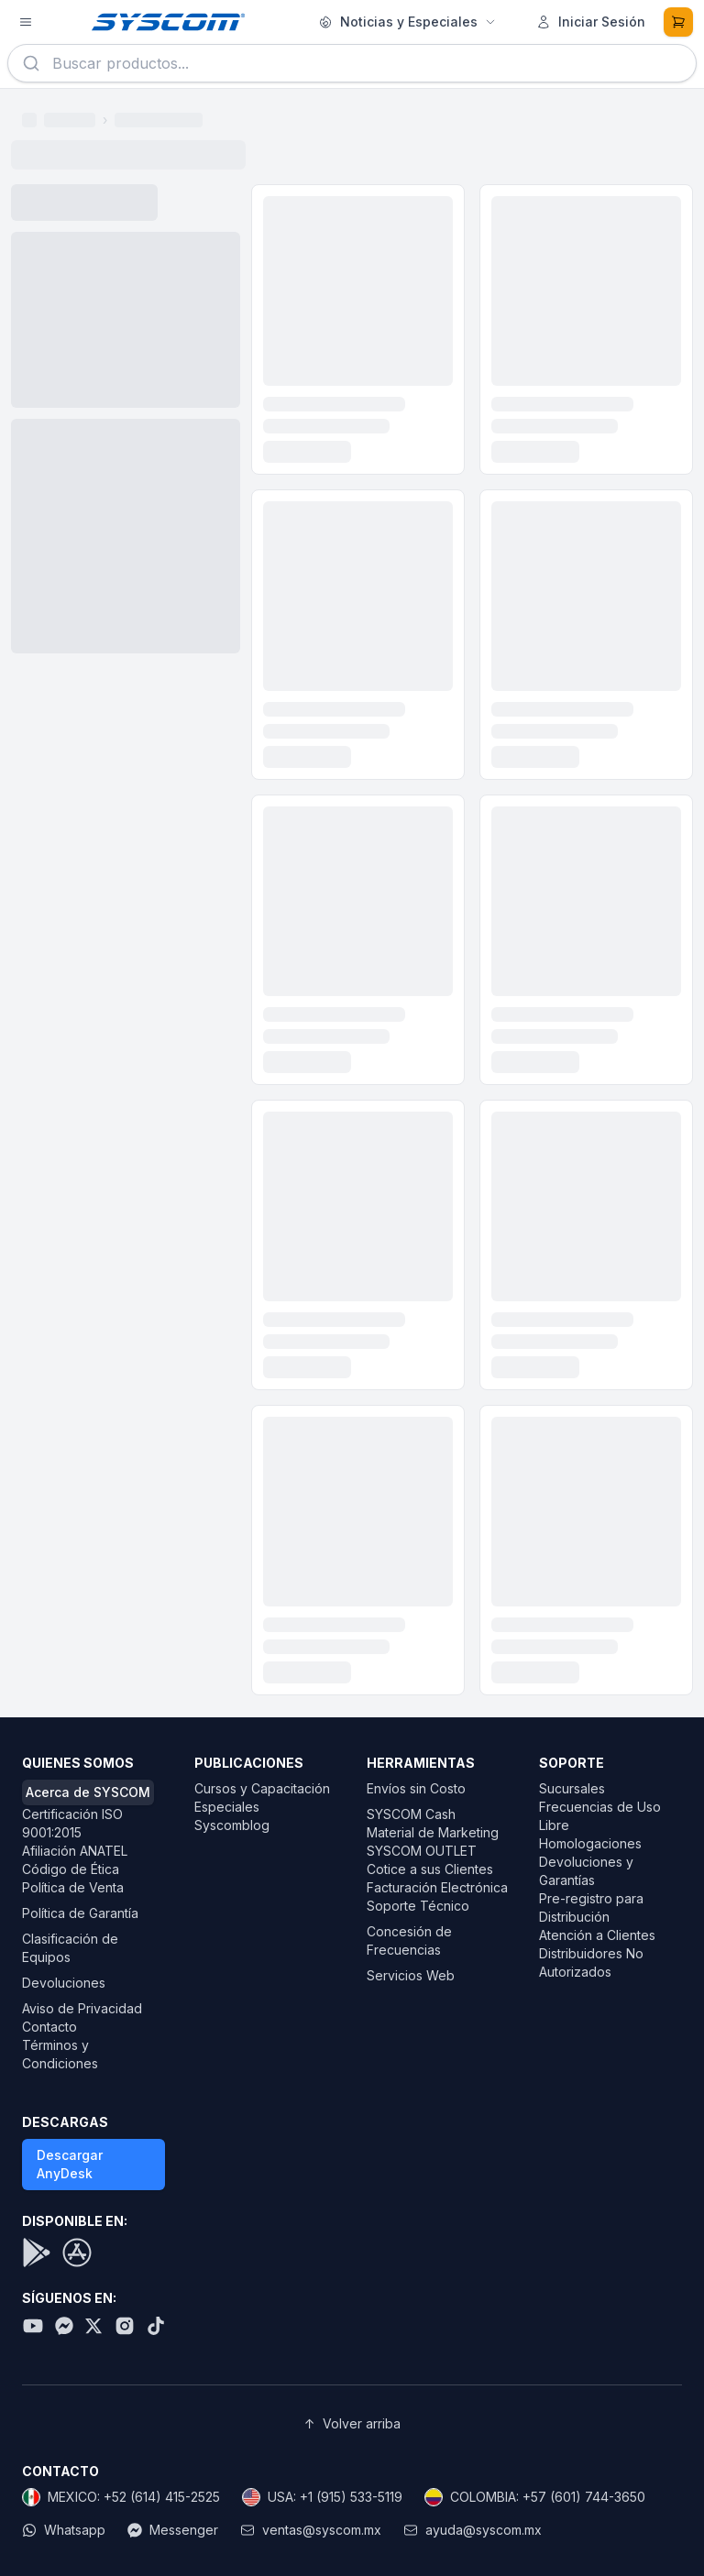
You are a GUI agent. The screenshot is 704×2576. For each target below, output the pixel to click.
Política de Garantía (80, 1913)
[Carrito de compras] (678, 22)
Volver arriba (352, 2424)
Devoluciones (63, 1982)
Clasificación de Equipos (70, 1948)
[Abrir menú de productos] (25, 22)
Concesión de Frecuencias (409, 1940)
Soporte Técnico (418, 1905)
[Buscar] (31, 63)
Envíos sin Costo (416, 1788)
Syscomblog (232, 1825)
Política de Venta (73, 1887)
